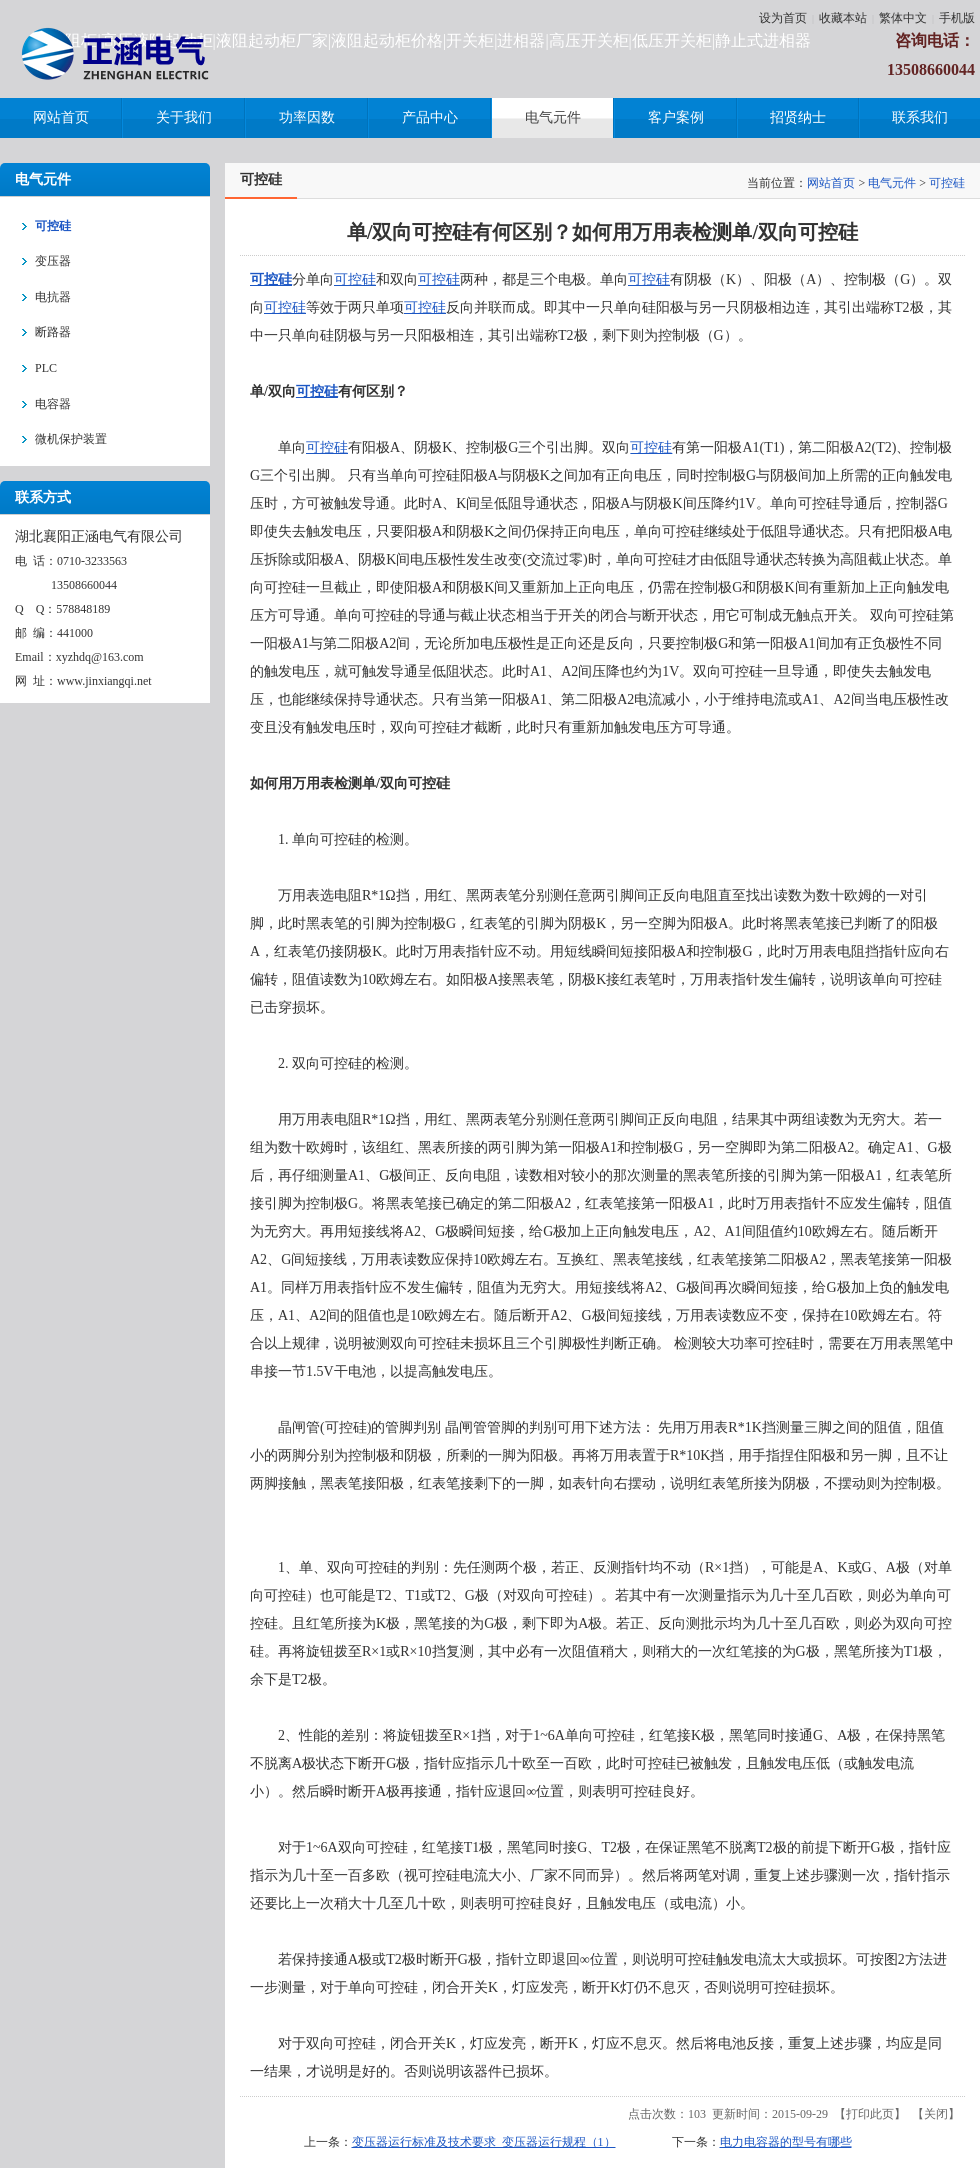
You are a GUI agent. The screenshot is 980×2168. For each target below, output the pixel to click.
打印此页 (870, 2114)
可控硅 (947, 183)
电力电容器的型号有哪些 (786, 2142)
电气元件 (892, 183)
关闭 (936, 2114)
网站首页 (831, 183)
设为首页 (783, 18)
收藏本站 (843, 18)
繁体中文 (903, 18)
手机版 (957, 18)
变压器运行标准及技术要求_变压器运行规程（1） (484, 2142)
